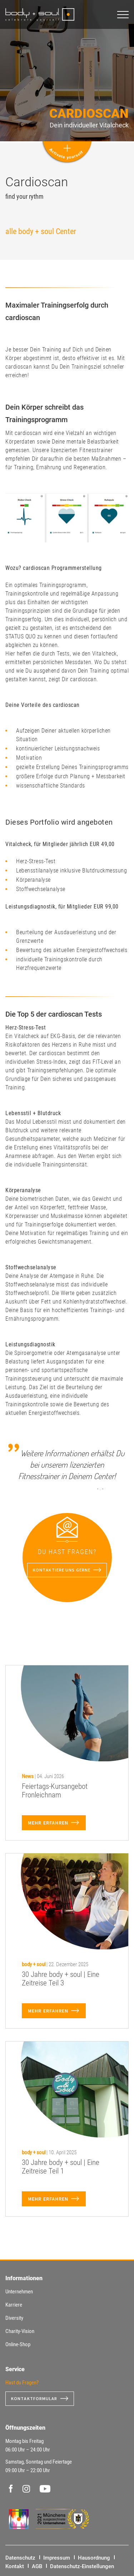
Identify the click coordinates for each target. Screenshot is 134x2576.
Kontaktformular (34, 2398)
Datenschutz (20, 2558)
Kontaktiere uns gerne (61, 1570)
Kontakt (14, 2566)
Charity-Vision (19, 2331)
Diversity (14, 2318)
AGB (37, 2566)
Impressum (56, 2558)
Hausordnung (94, 2558)
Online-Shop (17, 2344)
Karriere (13, 2305)
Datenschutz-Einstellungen (82, 2566)
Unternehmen (19, 2291)
